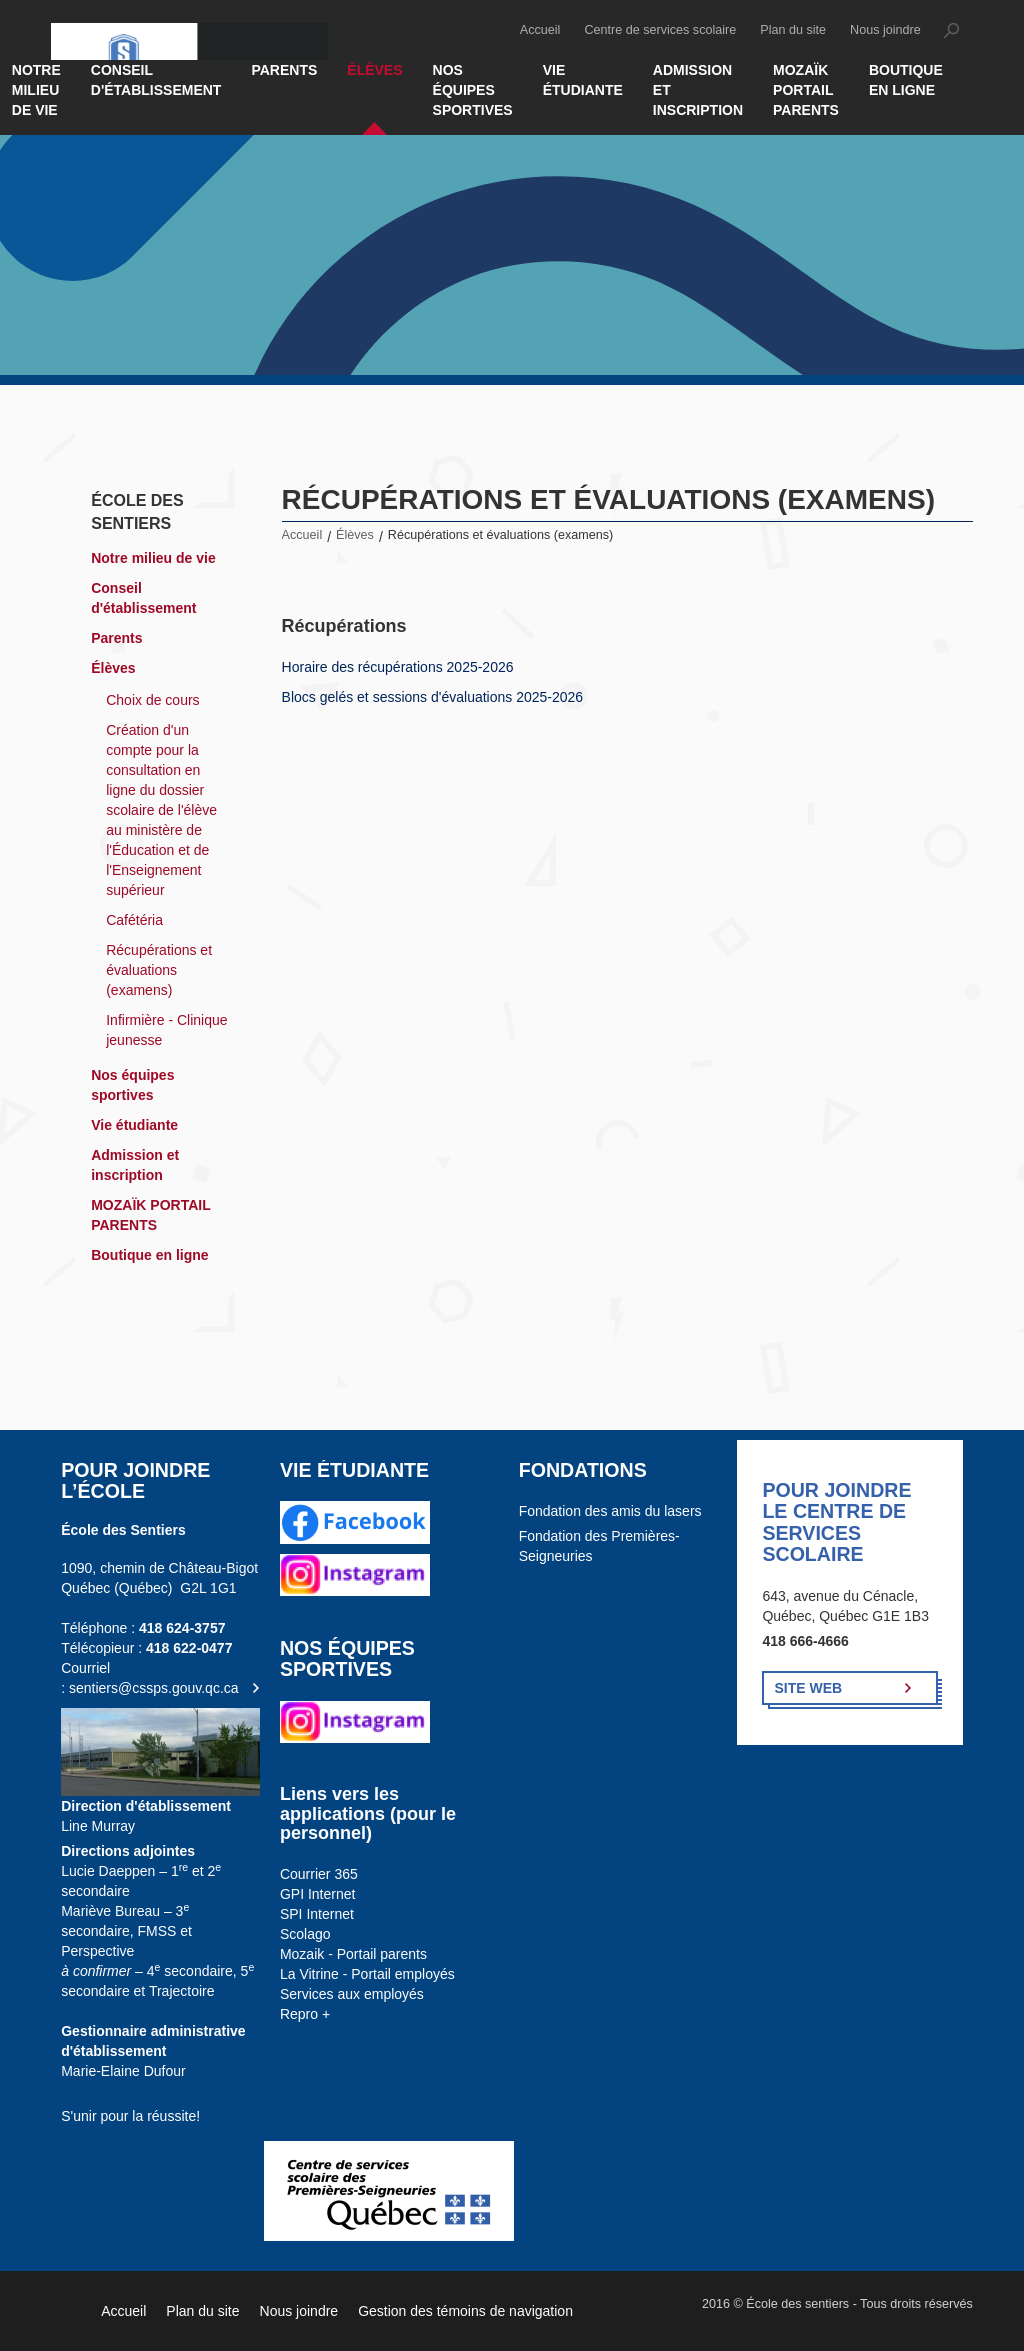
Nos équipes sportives (473, 90)
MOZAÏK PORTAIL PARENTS (806, 90)
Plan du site (793, 30)
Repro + (305, 2014)
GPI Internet (317, 1894)
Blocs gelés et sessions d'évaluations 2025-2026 (433, 697)
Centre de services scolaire (660, 30)
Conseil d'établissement (156, 80)
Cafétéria (134, 920)
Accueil (540, 30)
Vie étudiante (583, 80)
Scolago (305, 1934)
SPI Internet (317, 1914)
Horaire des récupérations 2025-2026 (398, 667)
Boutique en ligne (906, 80)
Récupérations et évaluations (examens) (159, 970)
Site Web (808, 1688)
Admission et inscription (698, 90)
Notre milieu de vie (153, 558)
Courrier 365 (319, 1874)
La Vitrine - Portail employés (367, 1974)
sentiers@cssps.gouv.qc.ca (154, 1688)
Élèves (374, 70)
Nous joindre (885, 30)
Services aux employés (352, 1994)
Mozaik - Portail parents (353, 1954)
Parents (284, 70)
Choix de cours (152, 700)
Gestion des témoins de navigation (465, 2311)
